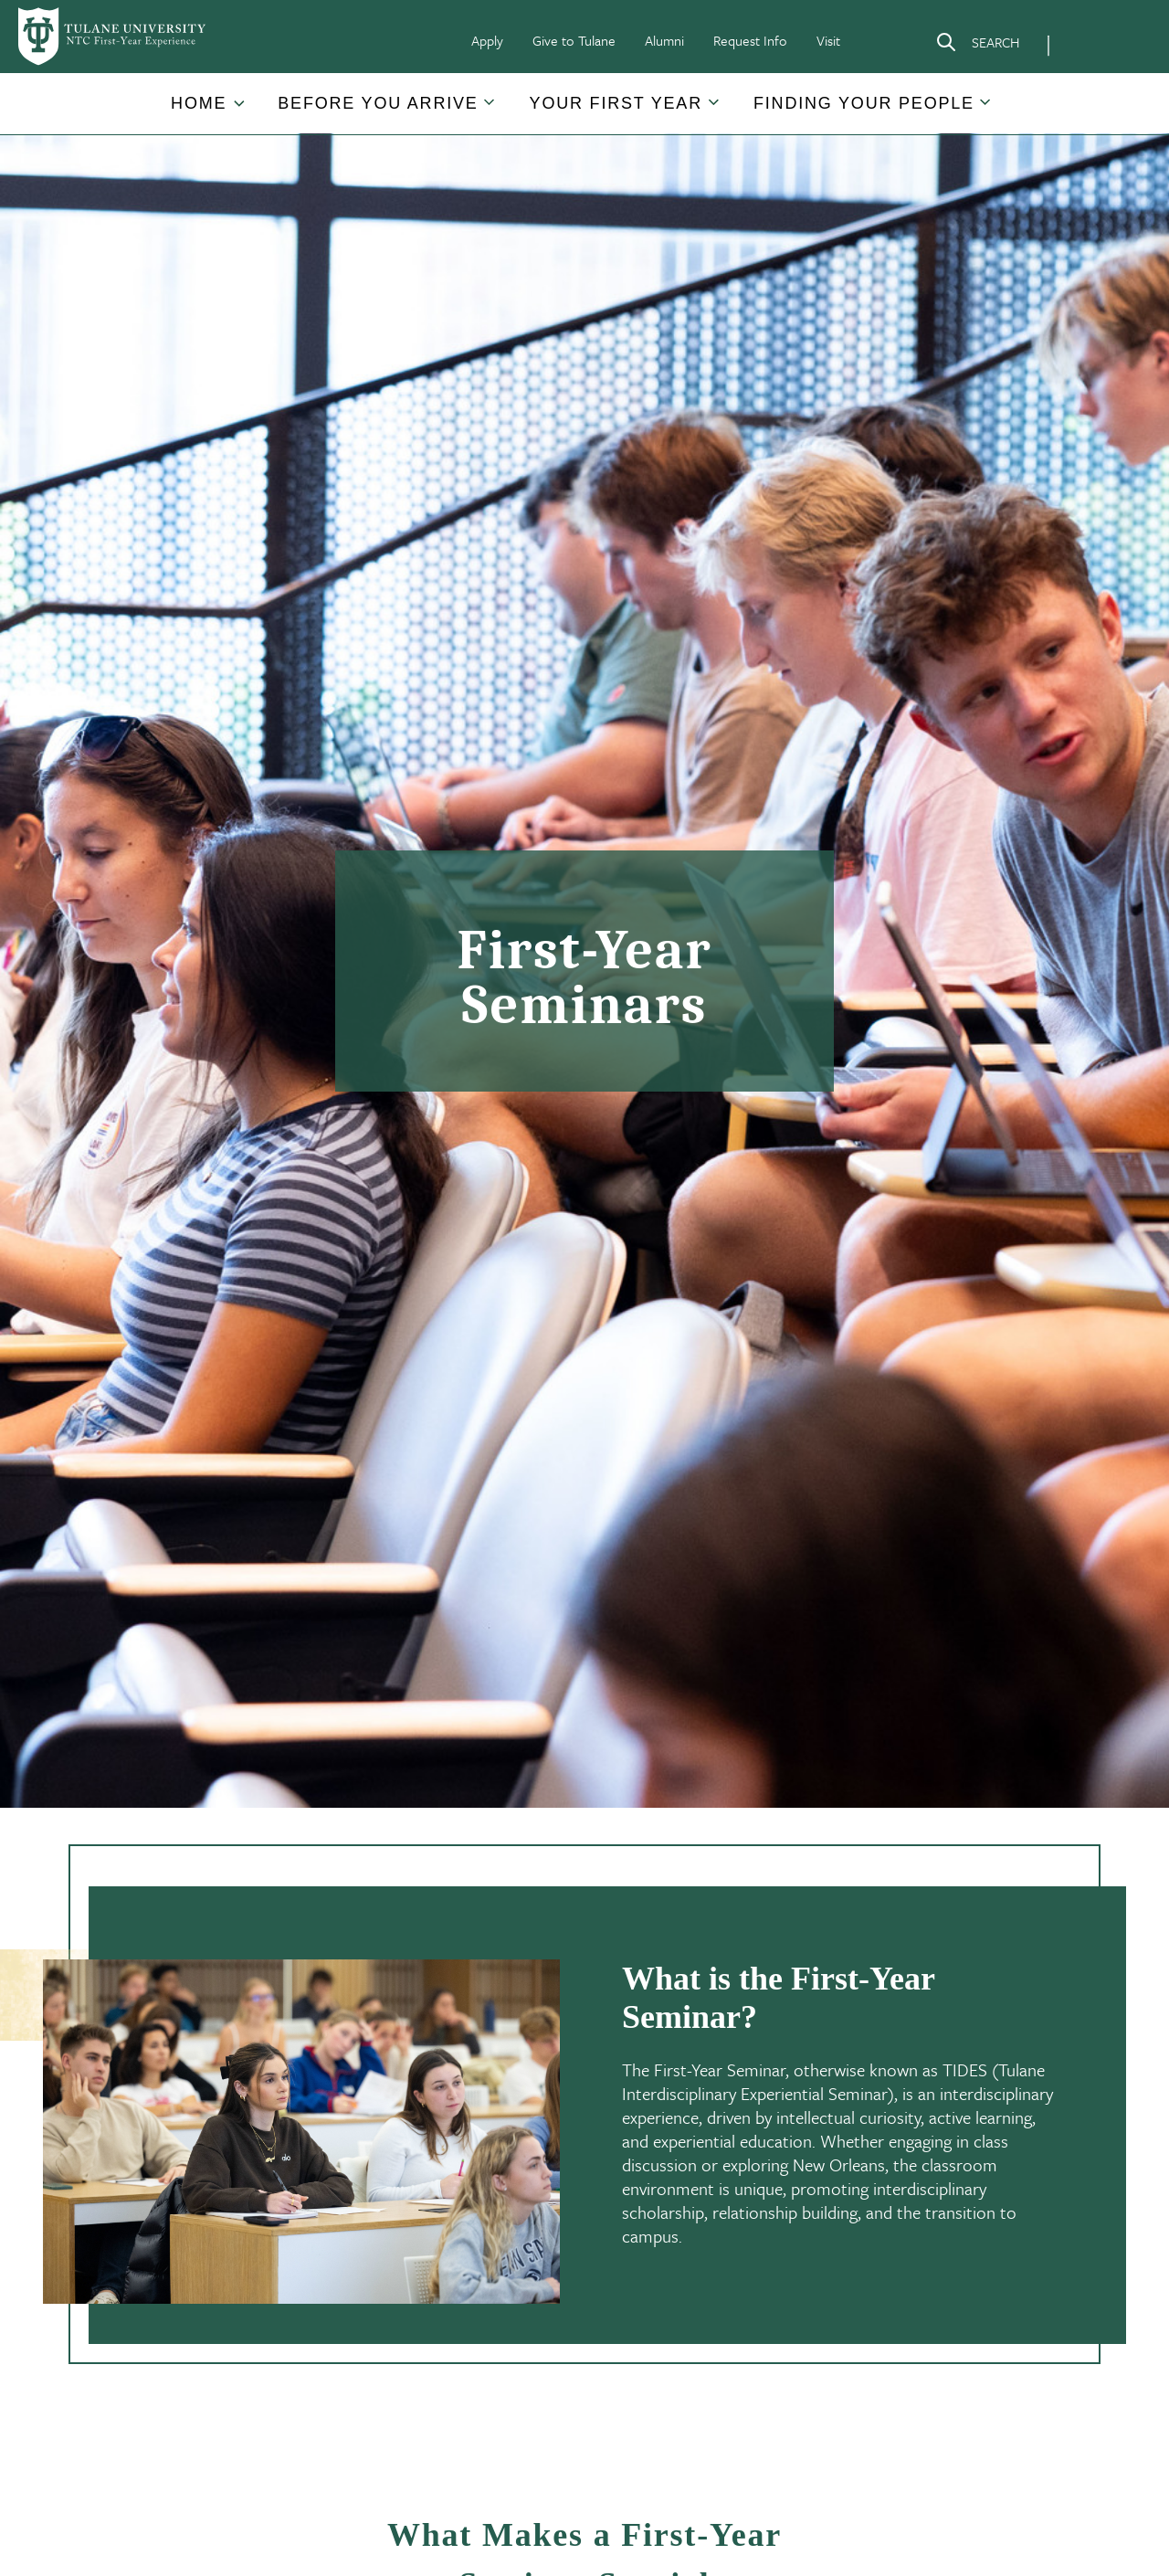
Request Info (750, 40)
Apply (487, 40)
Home (198, 103)
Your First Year (616, 103)
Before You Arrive (378, 103)
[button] (200, 103)
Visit (828, 40)
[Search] (977, 45)
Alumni (664, 40)
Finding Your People (863, 103)
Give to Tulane (574, 40)
